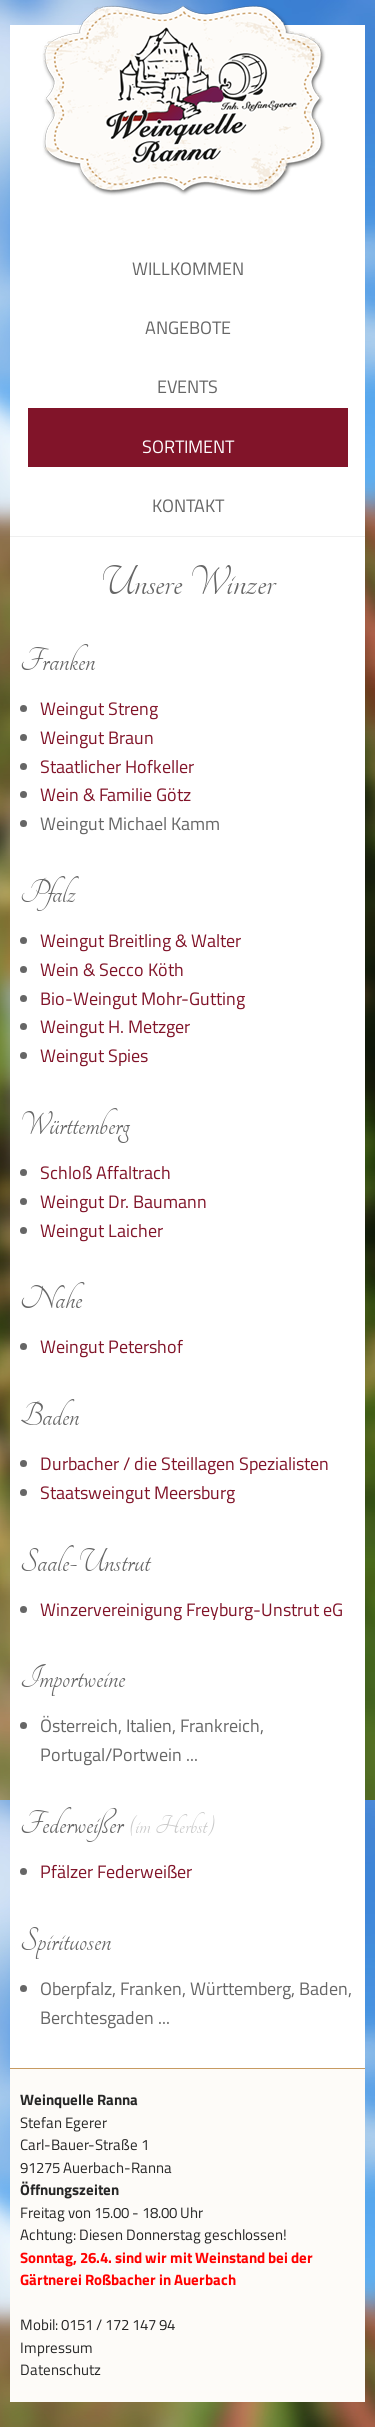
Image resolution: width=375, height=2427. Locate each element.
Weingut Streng (99, 708)
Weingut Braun (97, 737)
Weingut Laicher (101, 1230)
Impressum (56, 2347)
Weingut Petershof (111, 1346)
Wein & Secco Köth (112, 969)
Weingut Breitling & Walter (140, 940)
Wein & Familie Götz (115, 794)
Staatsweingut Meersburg (137, 1492)
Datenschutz (60, 2369)
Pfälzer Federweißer (116, 1871)
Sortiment (188, 446)
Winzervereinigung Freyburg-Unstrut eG (191, 1609)
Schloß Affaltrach (105, 1172)
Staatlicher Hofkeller (117, 766)
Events (187, 386)
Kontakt (188, 505)
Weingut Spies (94, 1055)
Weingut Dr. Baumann (123, 1201)
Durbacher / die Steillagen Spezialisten (184, 1463)
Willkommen (188, 268)
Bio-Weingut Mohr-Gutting (142, 998)
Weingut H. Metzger (115, 1026)
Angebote (188, 327)
